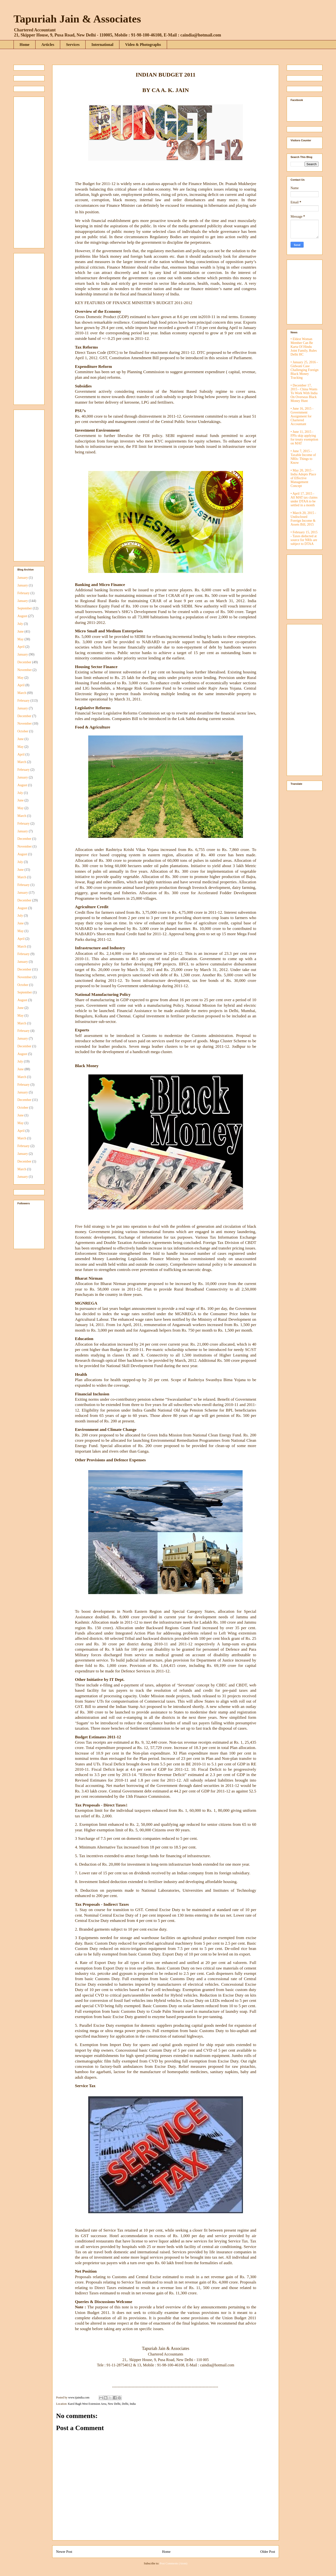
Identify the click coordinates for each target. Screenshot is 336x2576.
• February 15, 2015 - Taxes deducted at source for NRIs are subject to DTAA (304, 538)
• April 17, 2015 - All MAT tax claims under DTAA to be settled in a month (304, 499)
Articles (47, 45)
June (20, 631)
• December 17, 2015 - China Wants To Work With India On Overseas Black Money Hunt (304, 393)
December (24, 662)
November (24, 670)
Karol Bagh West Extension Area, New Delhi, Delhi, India (102, 2403)
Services (73, 45)
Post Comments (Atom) (173, 2563)
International (102, 45)
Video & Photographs (143, 45)
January (22, 577)
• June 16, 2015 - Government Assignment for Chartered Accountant (302, 416)
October (22, 731)
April (21, 647)
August (22, 616)
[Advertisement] (31, 171)
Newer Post (64, 2552)
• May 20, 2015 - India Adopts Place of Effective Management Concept (303, 478)
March (21, 693)
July (20, 624)
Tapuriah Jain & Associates (77, 19)
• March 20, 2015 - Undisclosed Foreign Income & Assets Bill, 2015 (303, 518)
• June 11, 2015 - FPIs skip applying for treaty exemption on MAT (304, 437)
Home (24, 45)
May (20, 639)
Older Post (267, 2552)
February (23, 593)
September (24, 608)
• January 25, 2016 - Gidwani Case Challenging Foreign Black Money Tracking (305, 369)
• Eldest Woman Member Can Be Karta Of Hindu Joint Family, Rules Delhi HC (304, 346)
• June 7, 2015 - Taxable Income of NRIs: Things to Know (303, 456)
